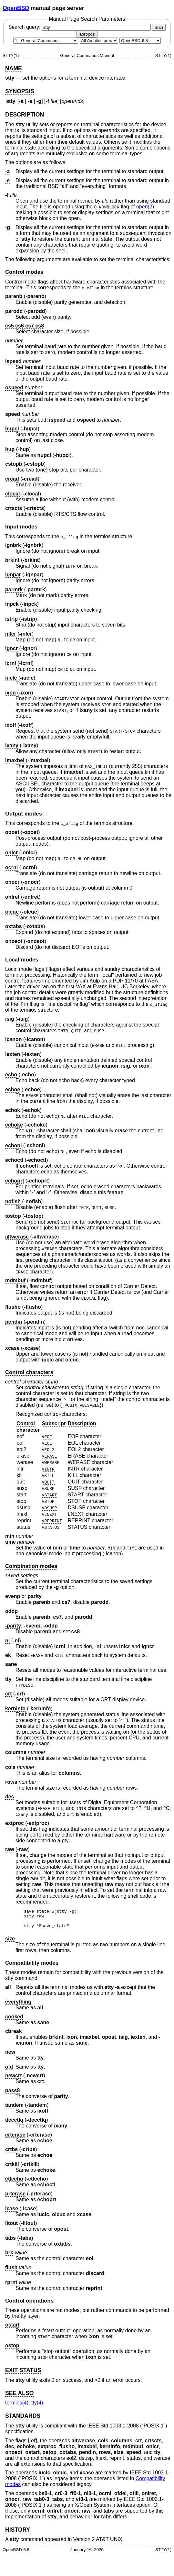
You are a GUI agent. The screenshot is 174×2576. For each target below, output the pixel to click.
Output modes (23, 814)
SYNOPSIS (19, 91)
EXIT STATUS (23, 2374)
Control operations (29, 2305)
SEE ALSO (19, 2397)
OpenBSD (16, 8)
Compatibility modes (31, 1967)
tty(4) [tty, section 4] (37, 2406)
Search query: (80, 27)
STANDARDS (22, 2419)
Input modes (21, 527)
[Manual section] (45, 41)
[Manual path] (140, 41)
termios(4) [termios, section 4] (16, 2406)
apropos (87, 34)
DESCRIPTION (24, 114)
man (159, 27)
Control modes (24, 272)
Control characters (29, 1372)
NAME (13, 68)
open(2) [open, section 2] (145, 206)
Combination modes (31, 1566)
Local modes (21, 960)
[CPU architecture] (99, 41)
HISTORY (17, 2533)
